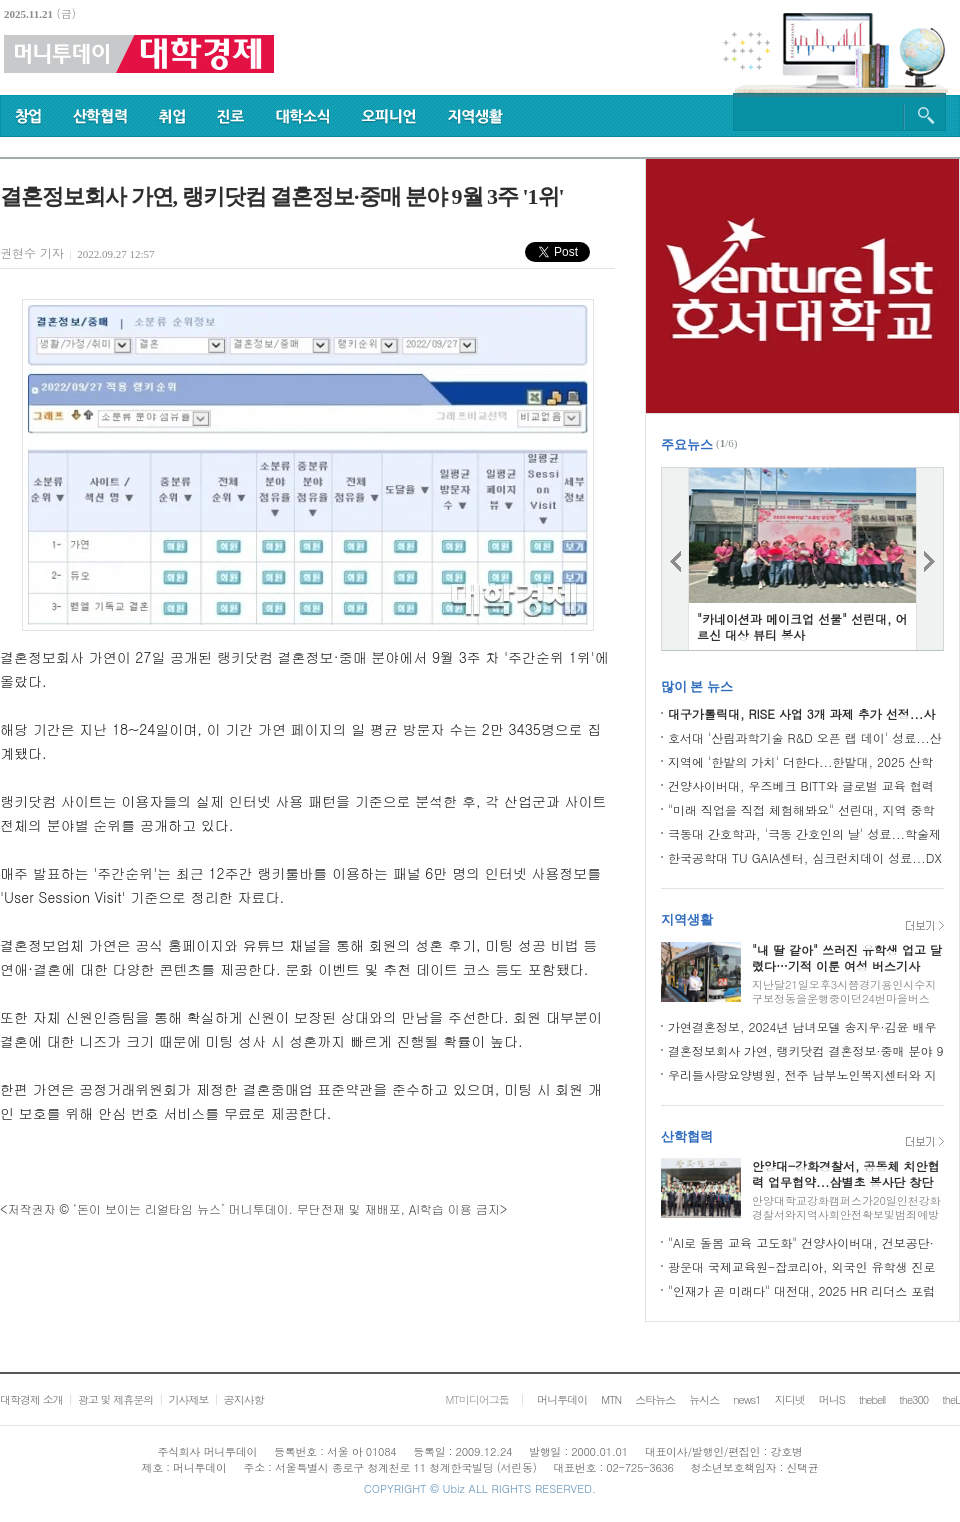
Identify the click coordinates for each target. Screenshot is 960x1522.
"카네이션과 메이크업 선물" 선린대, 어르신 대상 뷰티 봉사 (802, 626)
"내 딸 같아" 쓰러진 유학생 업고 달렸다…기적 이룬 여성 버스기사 (847, 957)
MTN (611, 1399)
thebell (872, 1399)
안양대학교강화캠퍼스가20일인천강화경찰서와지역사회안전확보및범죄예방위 (846, 1214)
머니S (832, 1399)
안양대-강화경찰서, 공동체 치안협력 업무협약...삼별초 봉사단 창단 (846, 1173)
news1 (746, 1399)
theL (951, 1399)
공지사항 (244, 1399)
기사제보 (188, 1399)
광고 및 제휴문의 (115, 1399)
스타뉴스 (655, 1399)
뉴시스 (704, 1399)
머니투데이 (562, 1399)
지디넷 (790, 1399)
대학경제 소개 (31, 1399)
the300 (913, 1399)
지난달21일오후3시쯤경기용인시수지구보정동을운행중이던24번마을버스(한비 (844, 998)
